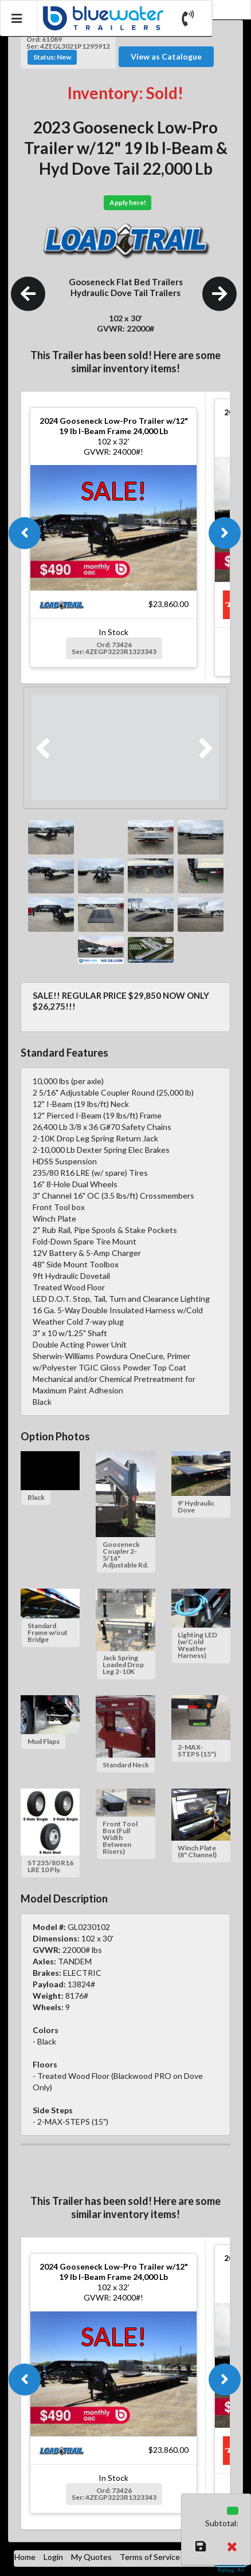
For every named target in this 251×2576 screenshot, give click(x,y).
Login (53, 2557)
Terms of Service (150, 2557)
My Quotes (91, 2557)
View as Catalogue (166, 56)
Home (25, 2557)
